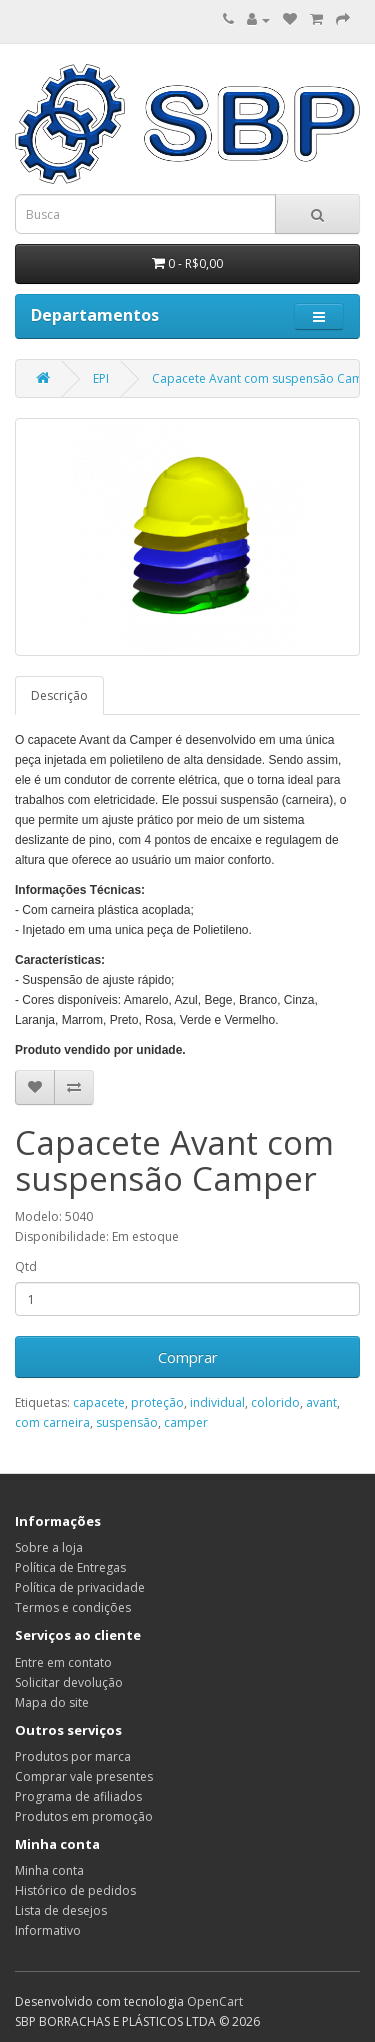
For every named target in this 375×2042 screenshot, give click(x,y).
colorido (275, 1402)
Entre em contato (63, 1662)
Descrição (59, 695)
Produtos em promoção (84, 1816)
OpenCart (215, 2001)
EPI (101, 378)
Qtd (26, 1266)
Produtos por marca (73, 1756)
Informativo (48, 1930)
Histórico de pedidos (75, 1890)
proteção (157, 1402)
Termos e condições (73, 1607)
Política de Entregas (70, 1567)
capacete (99, 1402)
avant (321, 1402)
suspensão (127, 1422)
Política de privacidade (80, 1587)
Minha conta (49, 1870)
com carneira (52, 1422)
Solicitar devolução (69, 1682)
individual (217, 1402)
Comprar (188, 1357)
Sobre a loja (49, 1547)
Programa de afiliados (78, 1796)
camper (186, 1422)
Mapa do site (52, 1702)
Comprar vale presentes (84, 1776)
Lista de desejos (61, 1910)
